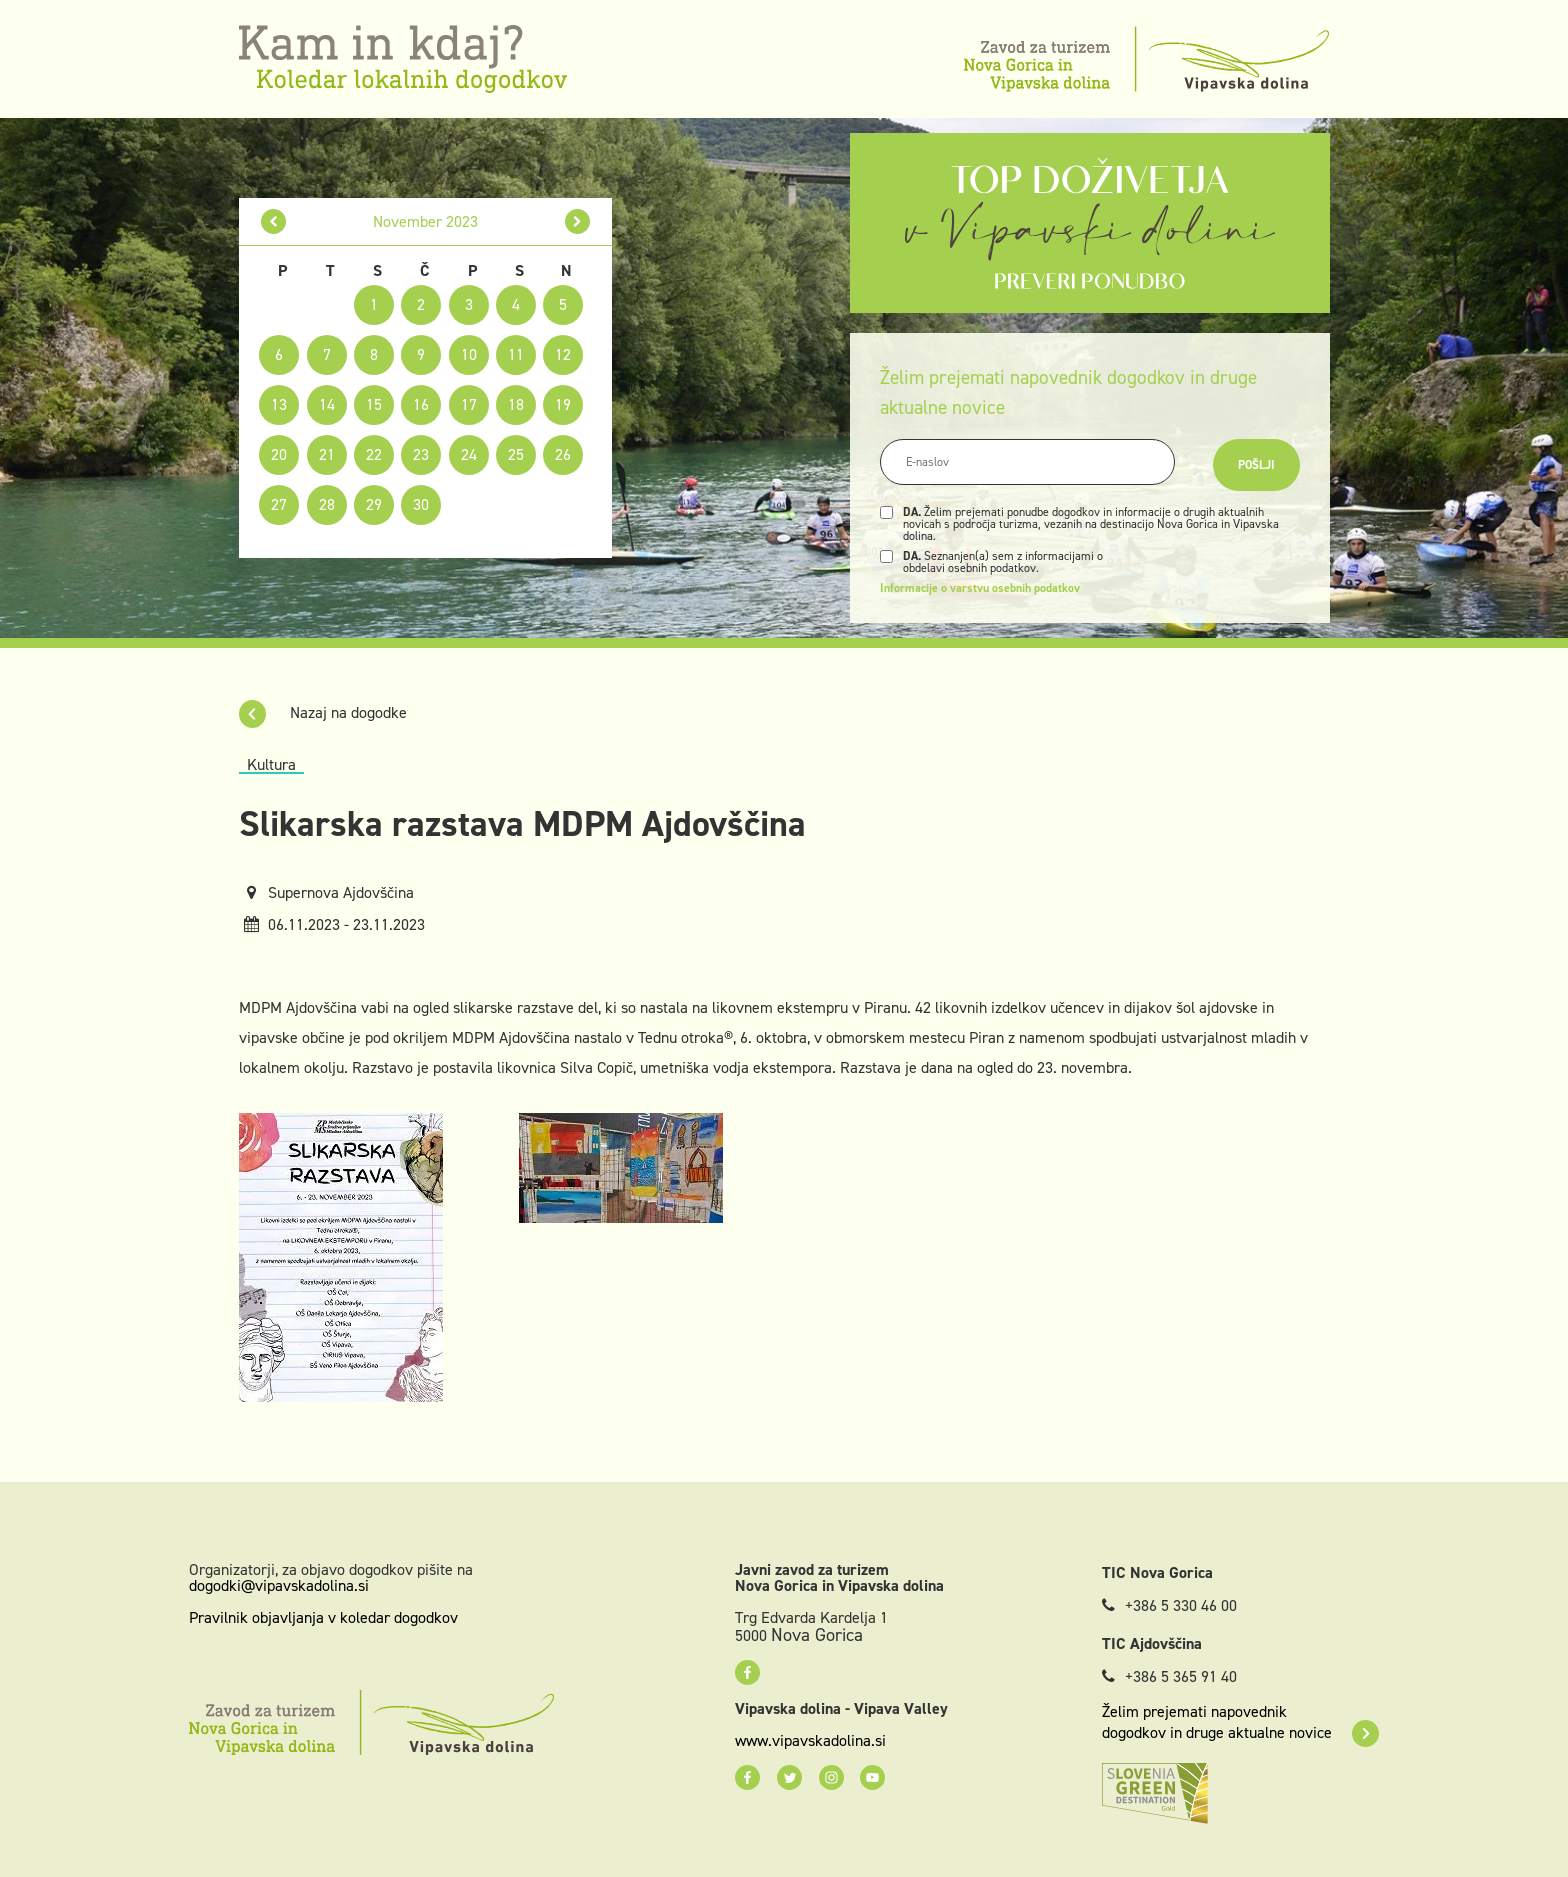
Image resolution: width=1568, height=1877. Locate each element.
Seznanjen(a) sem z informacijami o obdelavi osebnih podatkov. (1003, 562)
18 (516, 404)
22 (374, 454)
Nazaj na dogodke (323, 712)
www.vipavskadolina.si (810, 1741)
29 (374, 504)
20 (279, 454)
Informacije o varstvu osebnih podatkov (980, 588)
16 (421, 404)
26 (563, 454)
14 (327, 404)
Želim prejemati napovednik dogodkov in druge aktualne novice (1240, 1722)
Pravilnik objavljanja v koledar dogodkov (323, 1617)
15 (374, 404)
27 (279, 504)
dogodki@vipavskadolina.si (279, 1585)
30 (421, 504)
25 (516, 454)
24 (469, 454)
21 (327, 454)
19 (563, 404)
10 (469, 354)
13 (279, 404)
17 (469, 404)
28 (327, 504)
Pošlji (1256, 465)
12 (563, 354)
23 (421, 454)
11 (516, 354)
